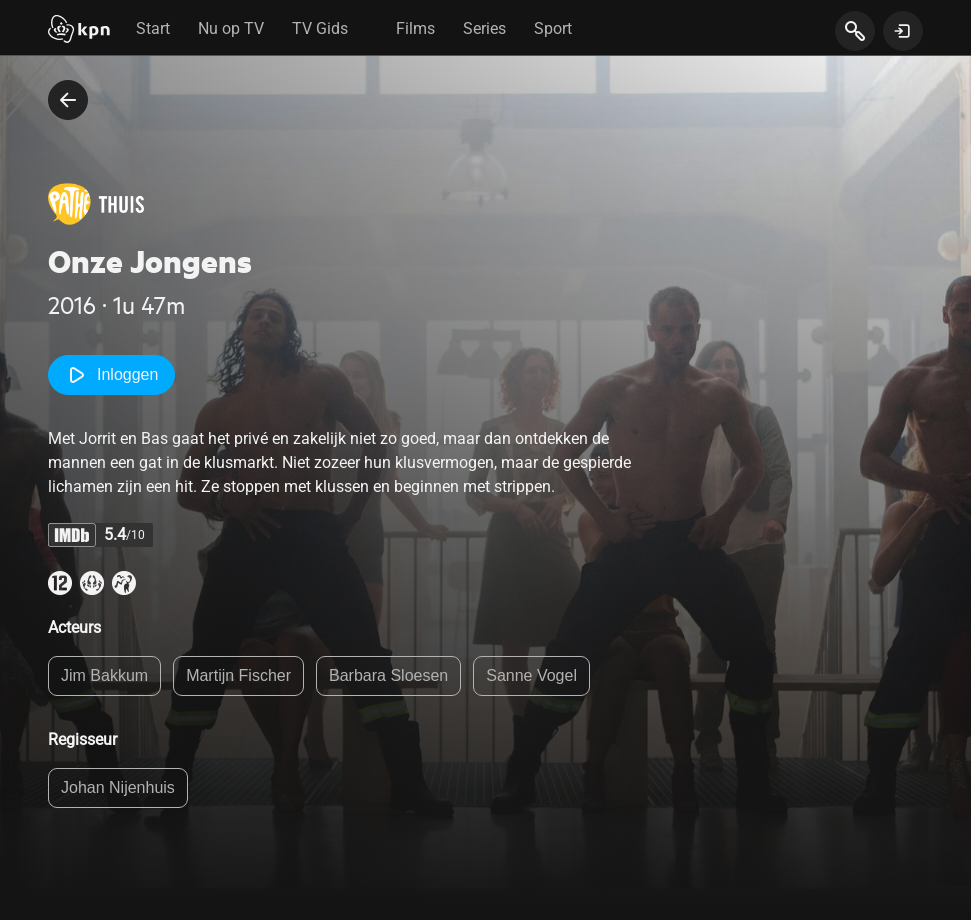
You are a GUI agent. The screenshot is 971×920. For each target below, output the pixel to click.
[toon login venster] (903, 31)
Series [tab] (484, 28)
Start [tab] (153, 28)
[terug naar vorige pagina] (68, 100)
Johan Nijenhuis (118, 787)
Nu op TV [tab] (231, 28)
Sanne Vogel (531, 675)
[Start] (79, 31)
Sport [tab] (553, 28)
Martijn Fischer (238, 675)
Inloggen (111, 375)
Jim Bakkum (104, 675)
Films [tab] (415, 28)
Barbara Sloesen (388, 675)
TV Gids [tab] (320, 28)
